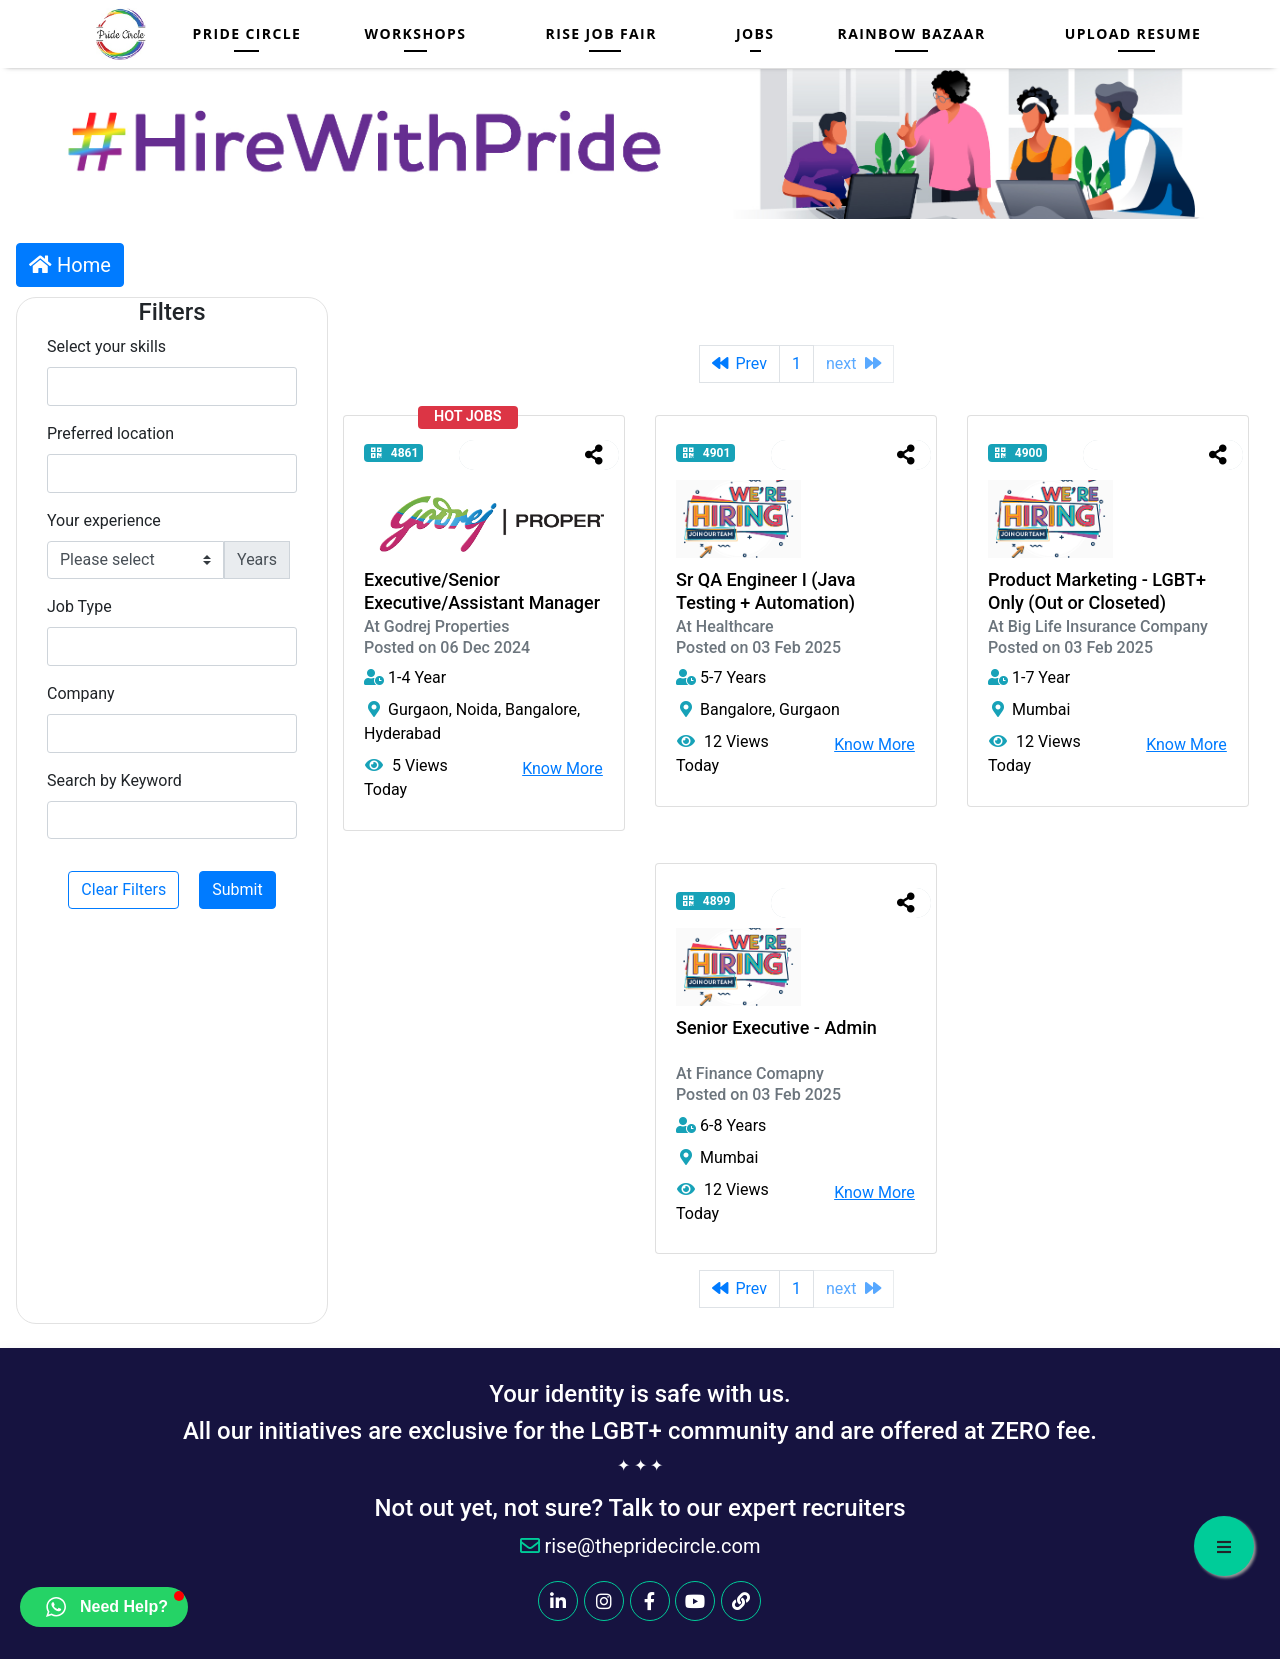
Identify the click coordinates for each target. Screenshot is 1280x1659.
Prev (740, 363)
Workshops (415, 33)
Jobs (755, 33)
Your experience (104, 520)
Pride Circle (247, 33)
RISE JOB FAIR (600, 33)
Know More (562, 768)
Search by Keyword (114, 780)
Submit (237, 889)
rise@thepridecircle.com (640, 1546)
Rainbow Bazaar (912, 33)
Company (81, 693)
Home (70, 265)
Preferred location (110, 433)
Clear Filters (123, 889)
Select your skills (106, 346)
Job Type (79, 606)
